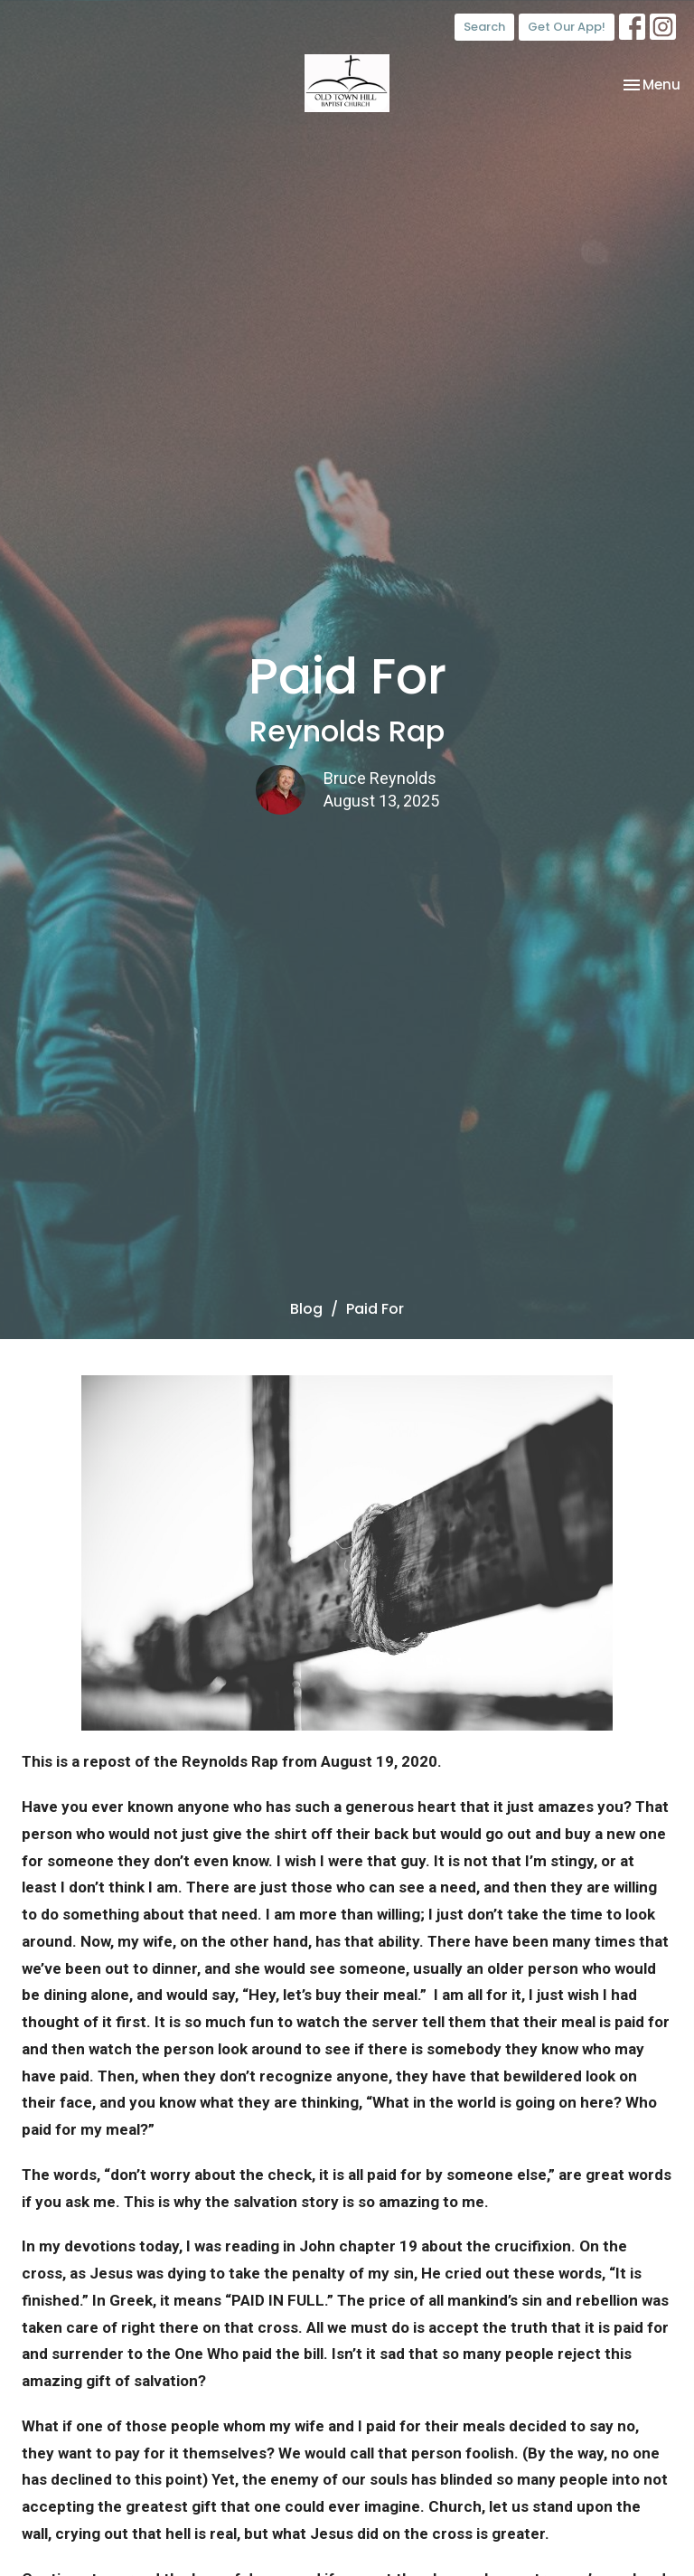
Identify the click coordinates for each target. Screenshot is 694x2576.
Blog (306, 1308)
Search (484, 26)
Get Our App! (566, 26)
